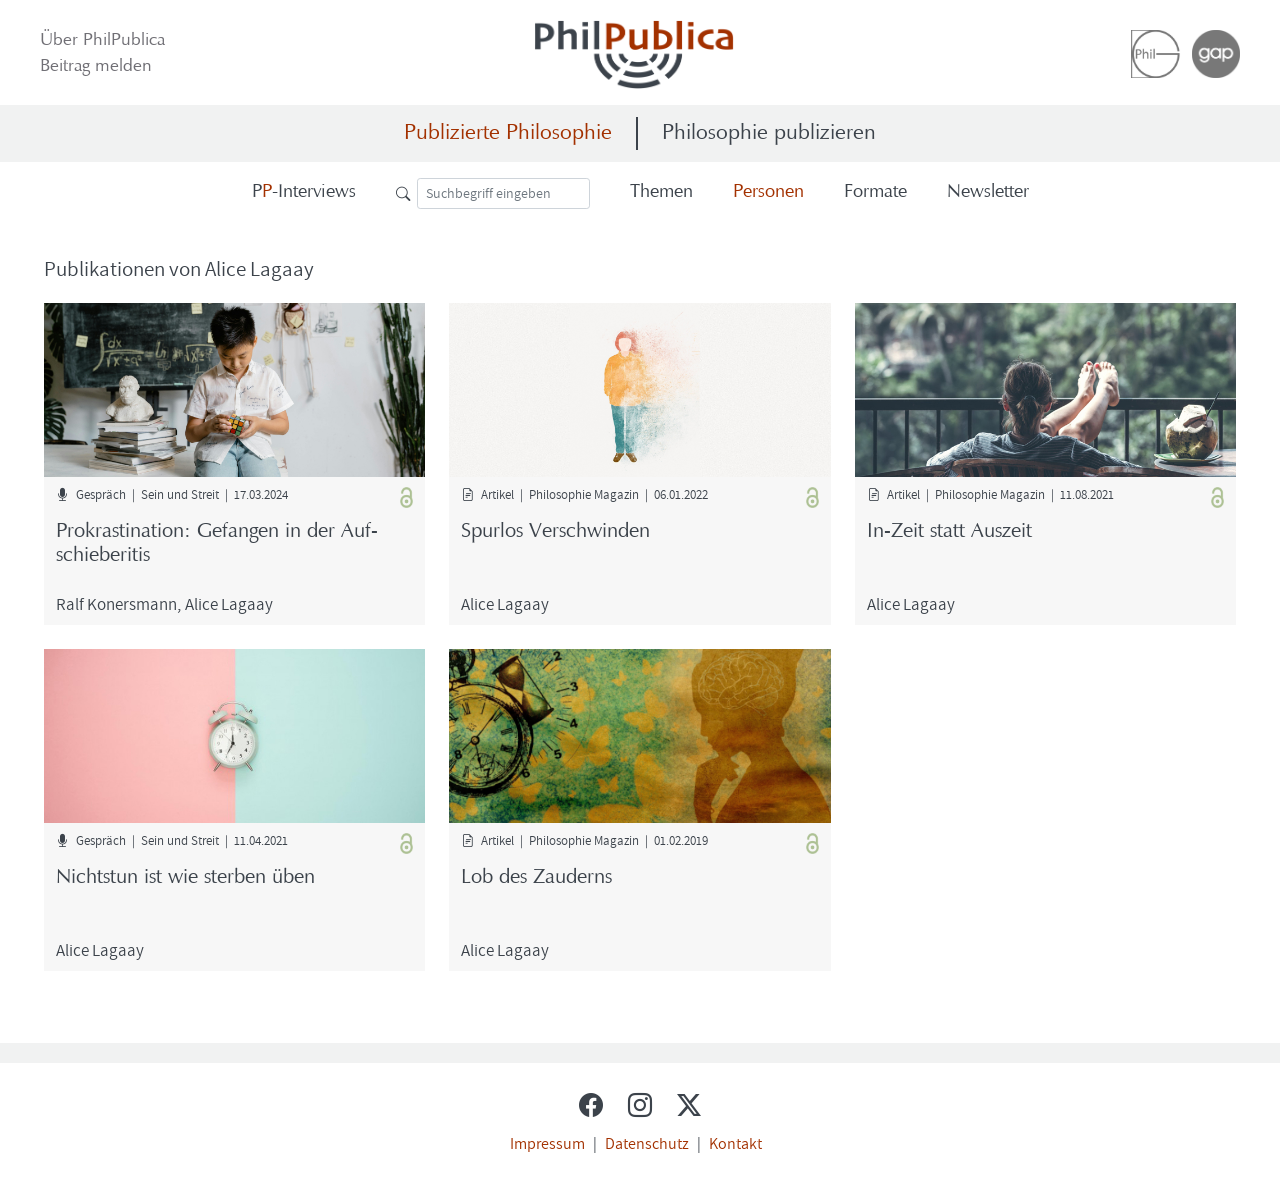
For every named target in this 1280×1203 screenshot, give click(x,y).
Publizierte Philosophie (508, 133)
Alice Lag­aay (229, 603)
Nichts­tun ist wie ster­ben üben (185, 878)
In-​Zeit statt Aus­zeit (949, 532)
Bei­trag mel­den (96, 67)
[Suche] (503, 193)
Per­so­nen (768, 192)
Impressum (547, 1143)
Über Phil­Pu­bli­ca (102, 41)
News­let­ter (988, 192)
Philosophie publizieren (769, 133)
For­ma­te (875, 192)
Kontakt (735, 1143)
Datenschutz (647, 1143)
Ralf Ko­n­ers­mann (116, 603)
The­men (661, 192)
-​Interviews (304, 192)
